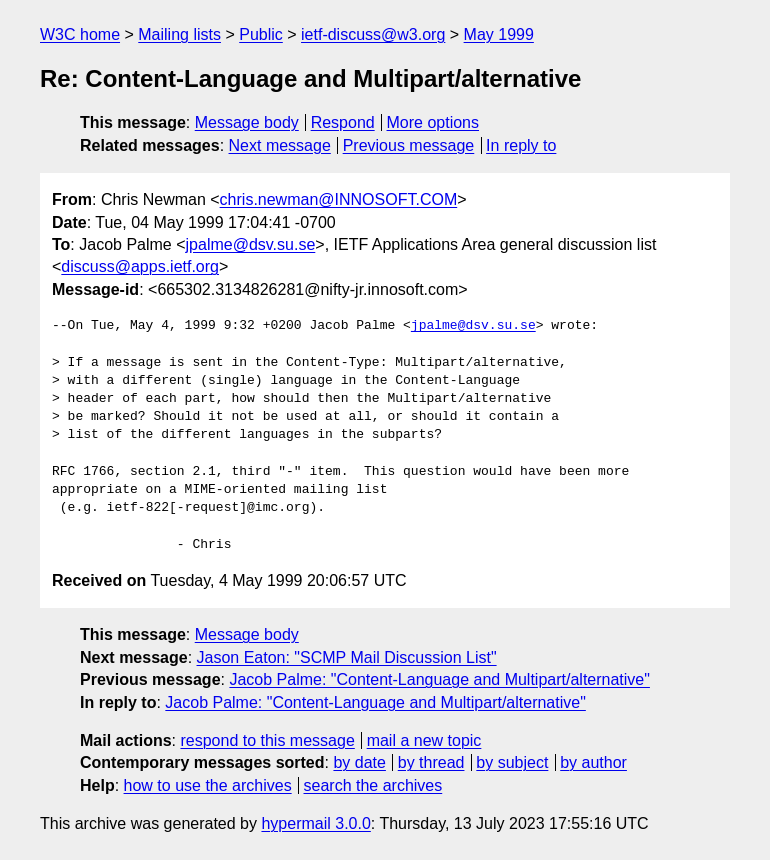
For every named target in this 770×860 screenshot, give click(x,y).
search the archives (373, 785)
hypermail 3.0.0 (315, 823)
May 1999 (499, 34)
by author (593, 762)
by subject (512, 762)
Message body (247, 122)
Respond (343, 122)
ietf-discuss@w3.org (373, 34)
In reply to (521, 145)
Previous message (409, 145)
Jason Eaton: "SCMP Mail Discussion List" (347, 657)
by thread (431, 762)
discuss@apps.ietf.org (140, 266)
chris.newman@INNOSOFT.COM (339, 199)
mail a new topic (424, 740)
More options (433, 122)
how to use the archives (208, 785)
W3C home (80, 34)
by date (359, 762)
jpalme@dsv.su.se (251, 244)
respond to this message (267, 740)
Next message (280, 145)
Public (261, 34)
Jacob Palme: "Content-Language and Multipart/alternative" (439, 679)
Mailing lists (179, 34)
